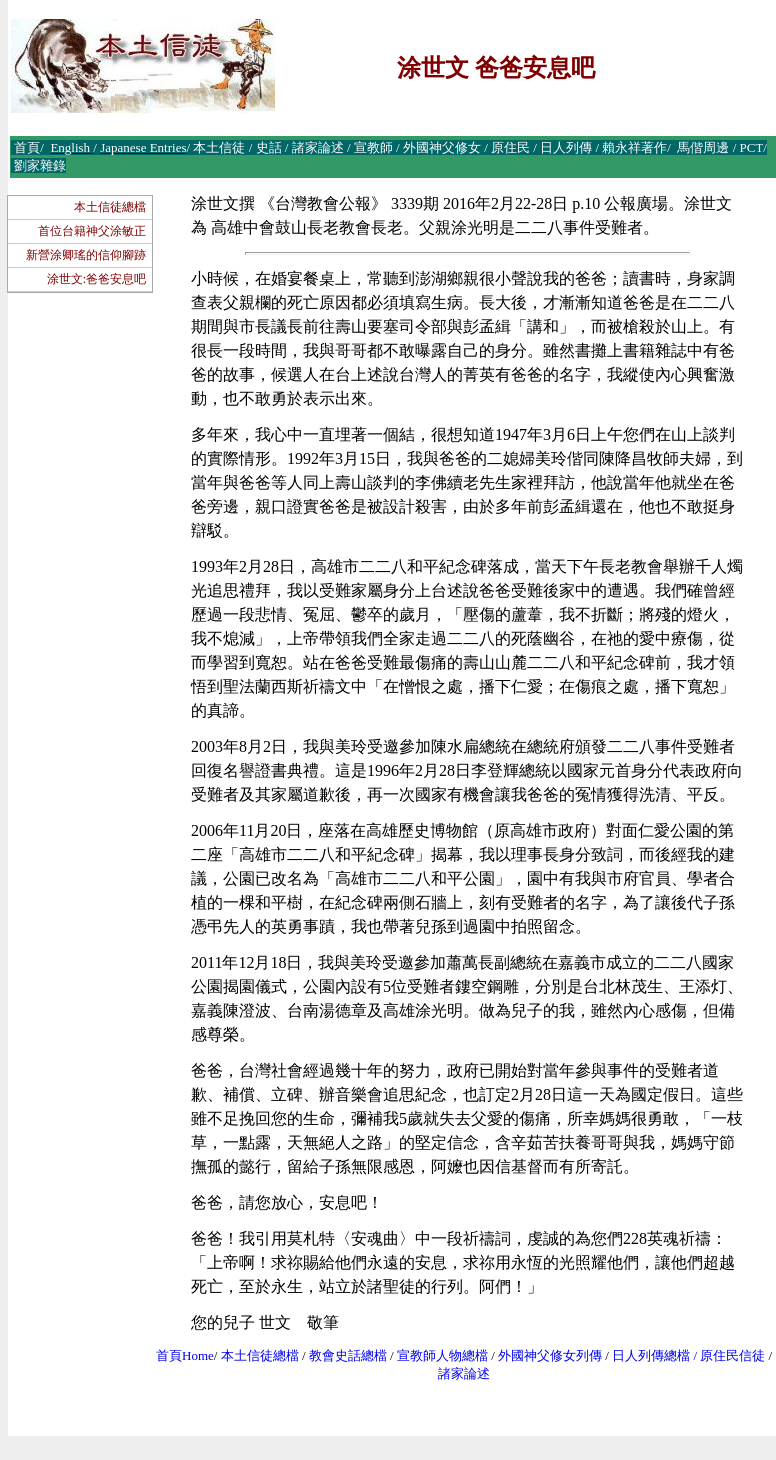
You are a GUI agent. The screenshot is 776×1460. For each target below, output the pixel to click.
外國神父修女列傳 (550, 1355)
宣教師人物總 (436, 1355)
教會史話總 (341, 1355)
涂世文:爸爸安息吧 (96, 279)
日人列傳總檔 (651, 1355)
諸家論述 (464, 1373)
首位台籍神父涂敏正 (92, 231)
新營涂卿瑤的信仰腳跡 (86, 255)
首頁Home (185, 1355)
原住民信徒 (732, 1355)
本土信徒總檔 (110, 207)
